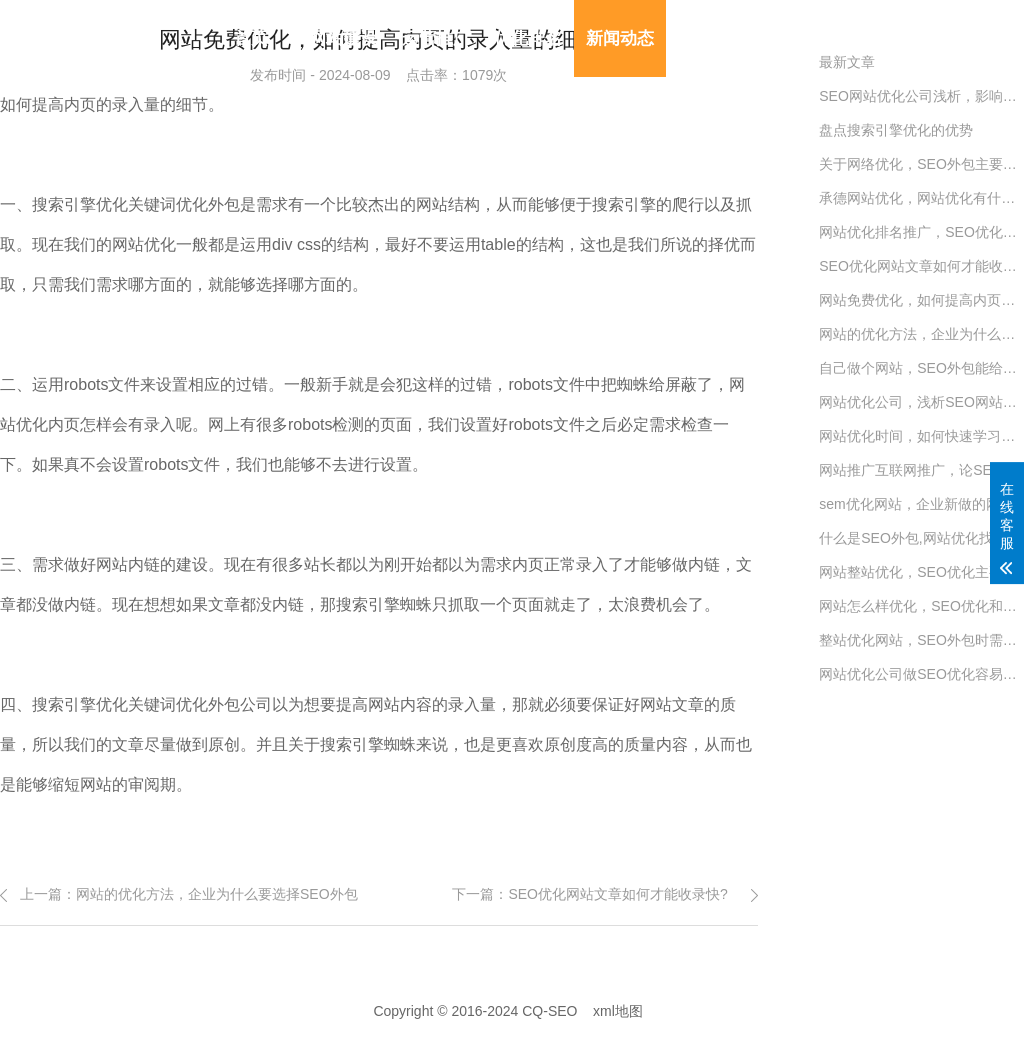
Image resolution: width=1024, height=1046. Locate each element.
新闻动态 (620, 38)
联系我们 (805, 38)
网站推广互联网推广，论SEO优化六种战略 (921, 470)
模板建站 (712, 38)
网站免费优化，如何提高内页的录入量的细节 (921, 300)
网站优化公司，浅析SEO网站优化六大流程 (921, 402)
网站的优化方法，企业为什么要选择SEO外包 (217, 894)
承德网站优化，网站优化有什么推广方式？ (921, 198)
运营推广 (436, 38)
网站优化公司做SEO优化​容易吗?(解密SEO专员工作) (921, 674)
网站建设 (343, 38)
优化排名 (528, 38)
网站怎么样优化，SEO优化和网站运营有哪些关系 (921, 606)
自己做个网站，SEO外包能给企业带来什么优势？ (921, 368)
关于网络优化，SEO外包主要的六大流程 (921, 164)
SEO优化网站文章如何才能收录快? (617, 894)
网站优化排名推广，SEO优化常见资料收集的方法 (921, 232)
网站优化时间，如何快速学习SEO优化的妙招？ (921, 436)
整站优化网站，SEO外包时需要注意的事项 (921, 640)
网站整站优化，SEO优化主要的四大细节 (921, 572)
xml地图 (618, 1011)
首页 (251, 38)
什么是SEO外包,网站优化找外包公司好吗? (921, 538)
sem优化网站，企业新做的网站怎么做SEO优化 (921, 504)
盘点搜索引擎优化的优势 (896, 130)
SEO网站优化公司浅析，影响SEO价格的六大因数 (921, 96)
